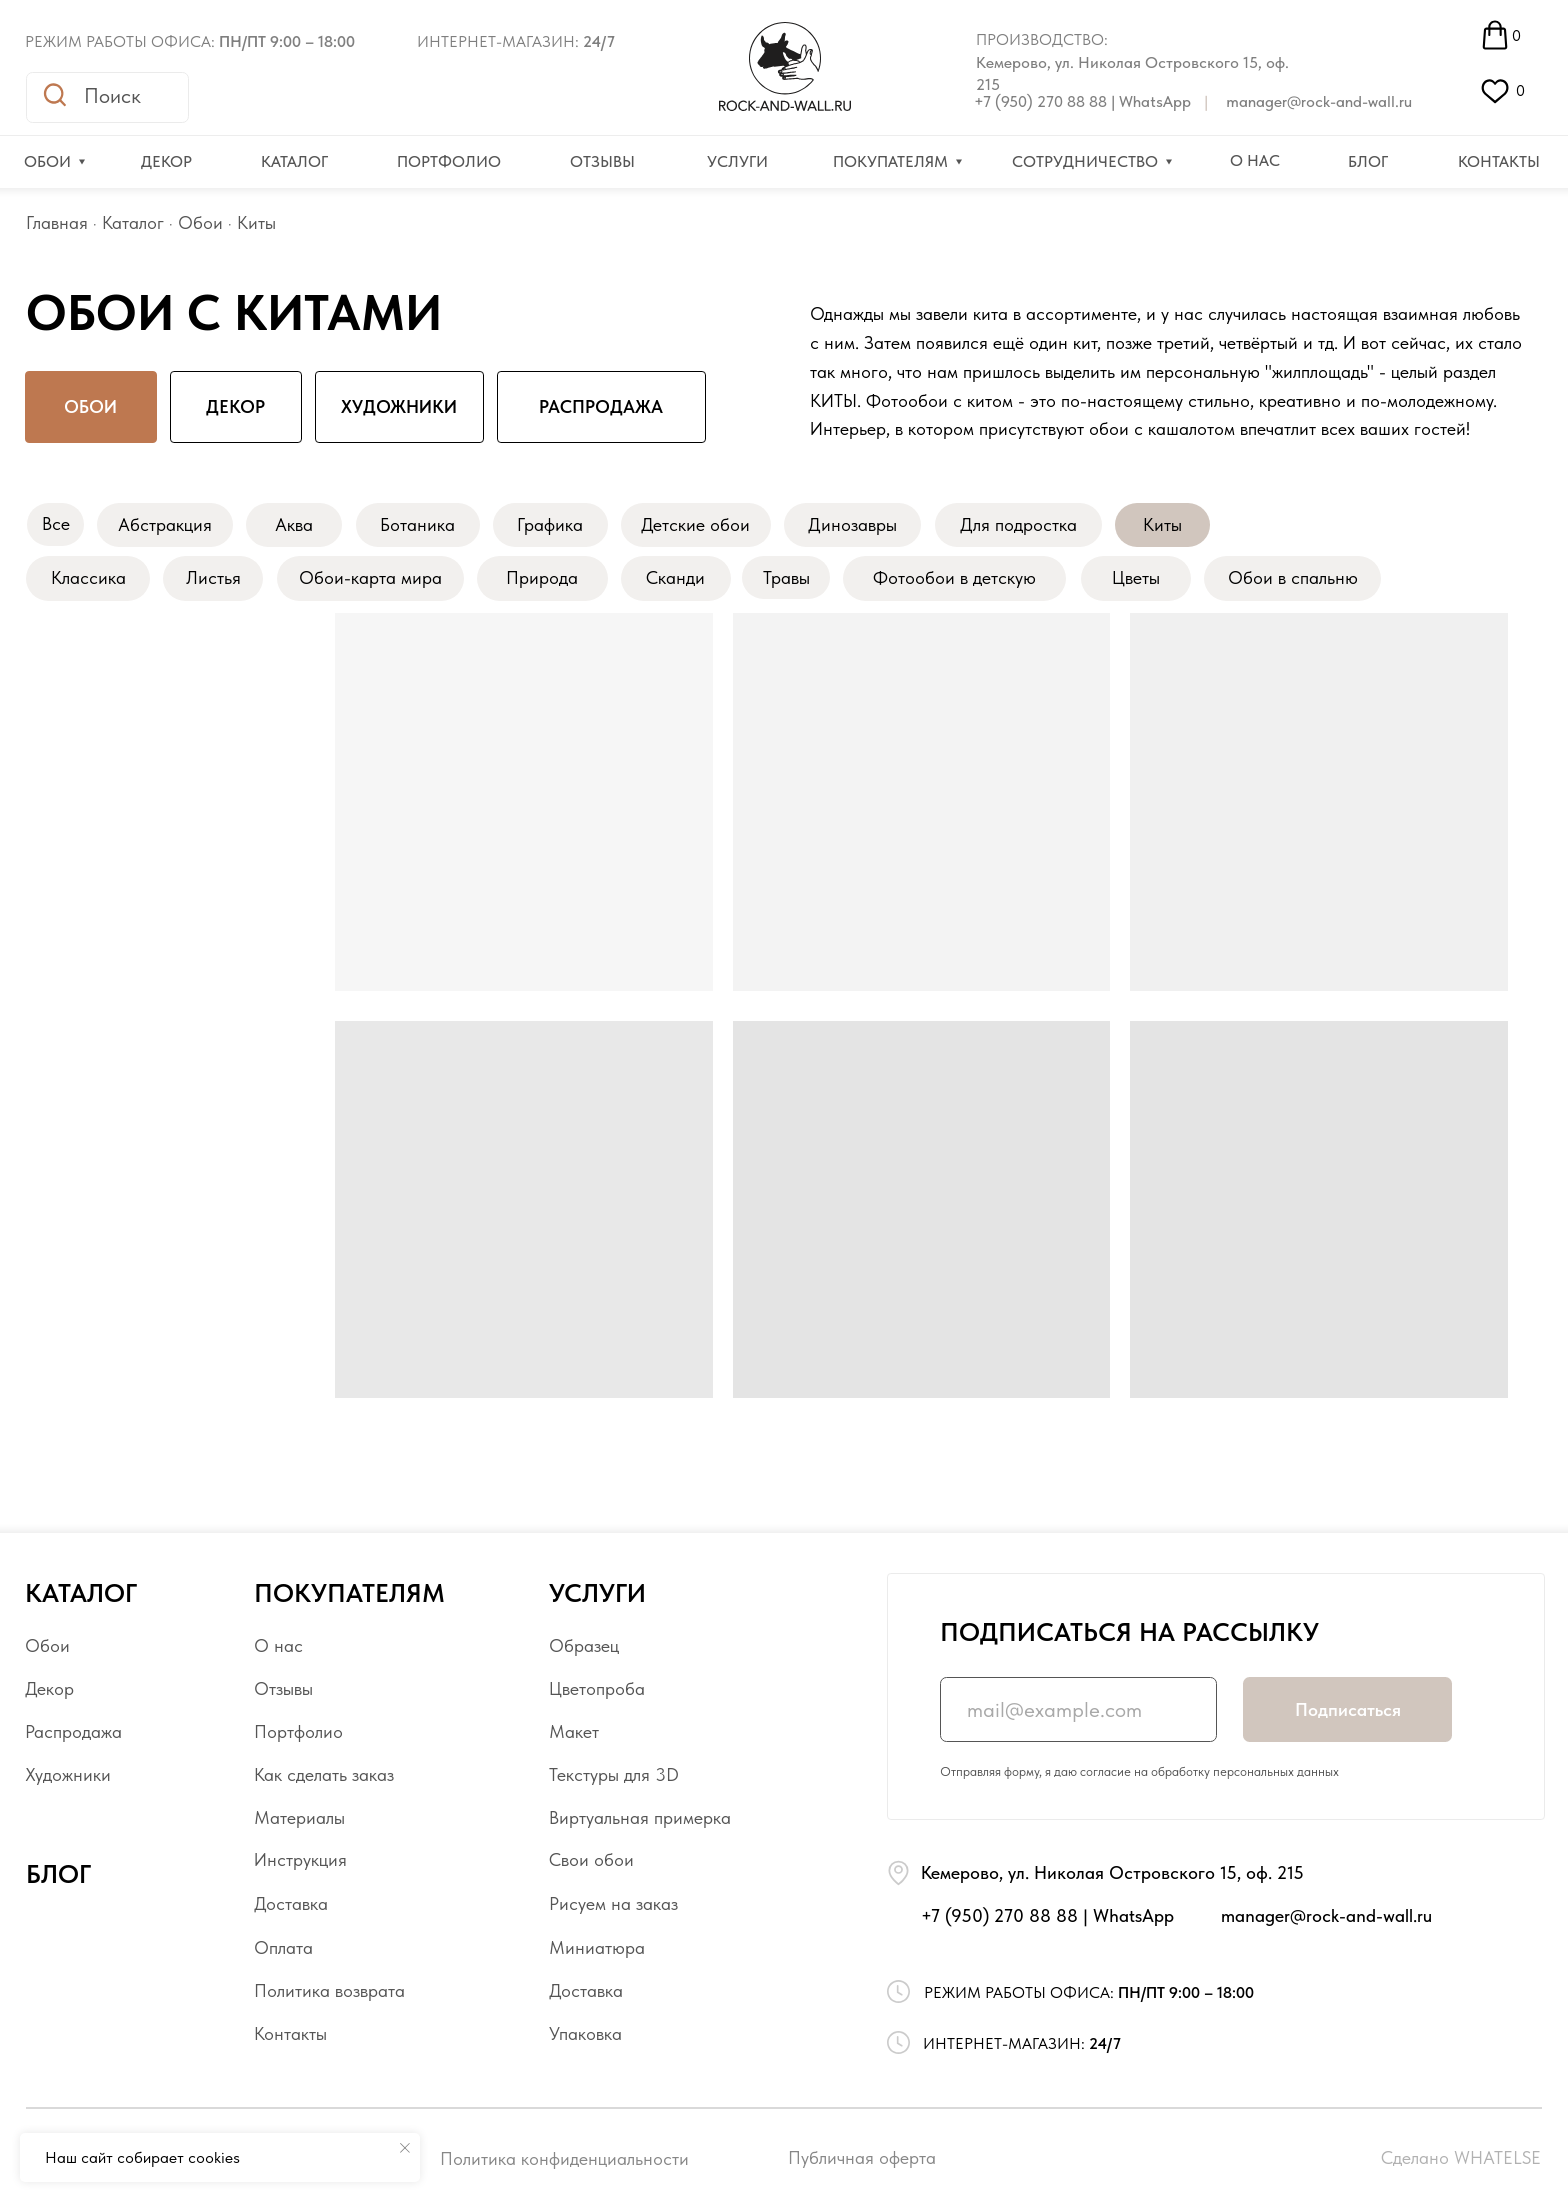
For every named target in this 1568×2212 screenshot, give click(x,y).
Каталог (133, 223)
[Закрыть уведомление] (405, 2148)
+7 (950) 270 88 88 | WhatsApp (1082, 101)
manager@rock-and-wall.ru (1319, 101)
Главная (57, 223)
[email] (1078, 1709)
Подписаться (1348, 1710)
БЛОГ (58, 1874)
